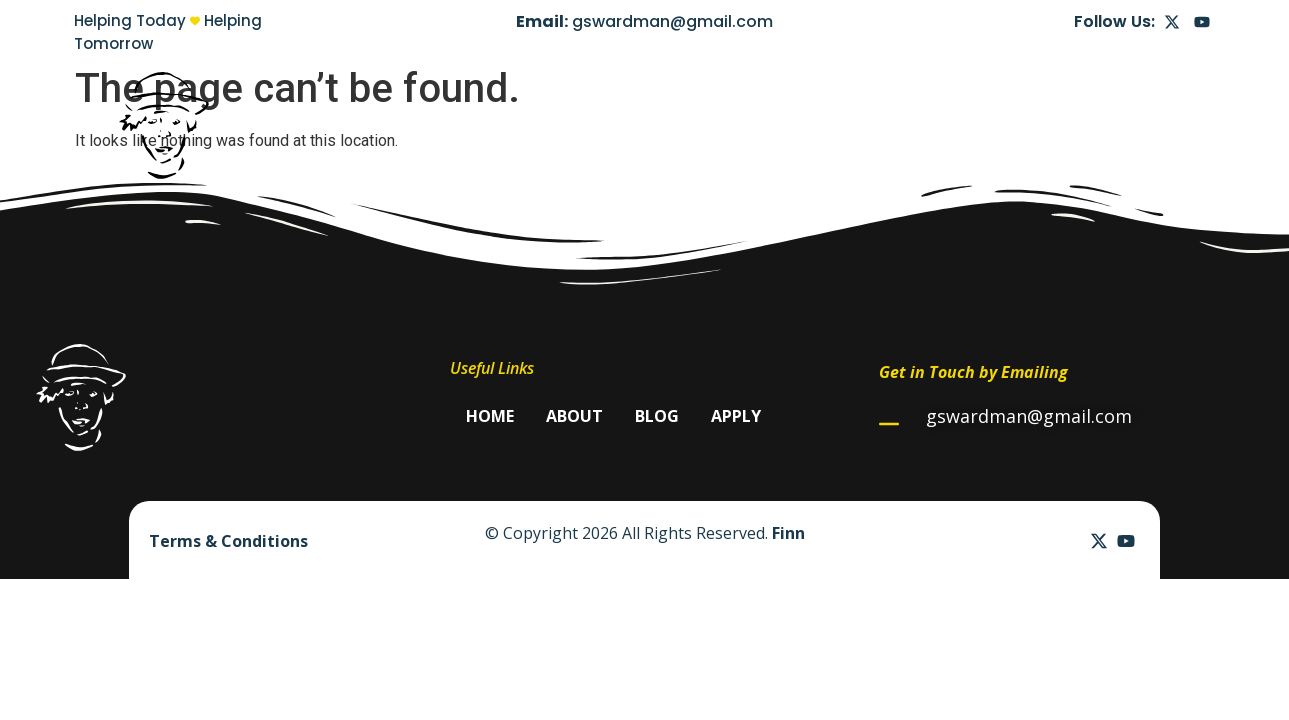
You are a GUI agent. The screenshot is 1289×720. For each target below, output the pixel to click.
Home (901, 125)
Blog (1053, 125)
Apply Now (1143, 125)
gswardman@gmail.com (672, 21)
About (980, 125)
